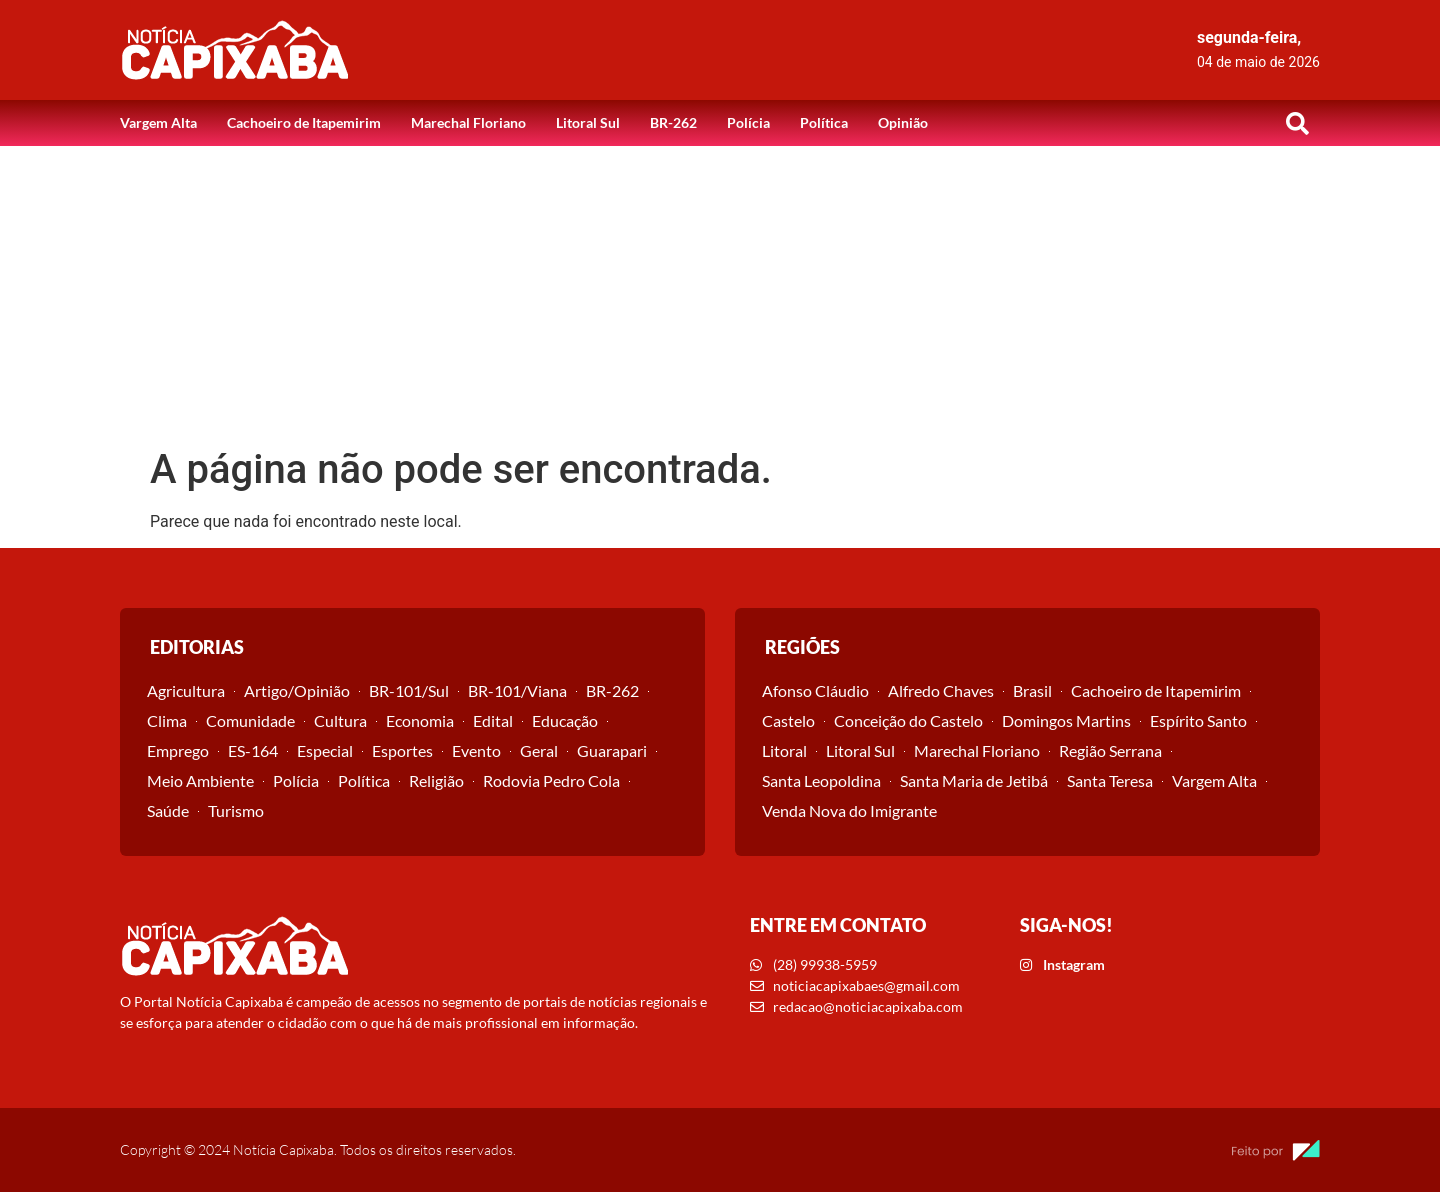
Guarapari (612, 750)
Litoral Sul (588, 122)
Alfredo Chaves (941, 690)
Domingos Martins (1066, 720)
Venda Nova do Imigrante (849, 810)
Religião (436, 780)
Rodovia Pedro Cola (551, 780)
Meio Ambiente (200, 780)
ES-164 (253, 750)
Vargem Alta (158, 122)
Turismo (236, 810)
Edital (493, 720)
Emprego (178, 750)
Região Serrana (1110, 750)
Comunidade (250, 720)
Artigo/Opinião (297, 690)
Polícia (748, 122)
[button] (1297, 123)
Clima (167, 720)
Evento (476, 750)
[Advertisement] (720, 296)
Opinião (903, 122)
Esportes (402, 750)
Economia (420, 720)
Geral (539, 750)
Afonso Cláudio (815, 690)
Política (824, 122)
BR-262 (673, 122)
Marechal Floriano (468, 122)
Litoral (784, 750)
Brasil (1032, 690)
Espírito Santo (1198, 720)
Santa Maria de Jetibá (974, 780)
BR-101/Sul (409, 690)
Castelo (788, 720)
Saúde (168, 810)
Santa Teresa (1110, 780)
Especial (325, 750)
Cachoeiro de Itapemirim (304, 122)
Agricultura (186, 690)
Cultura (340, 720)
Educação (565, 720)
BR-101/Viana (517, 690)
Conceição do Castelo (908, 720)
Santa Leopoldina (821, 780)
